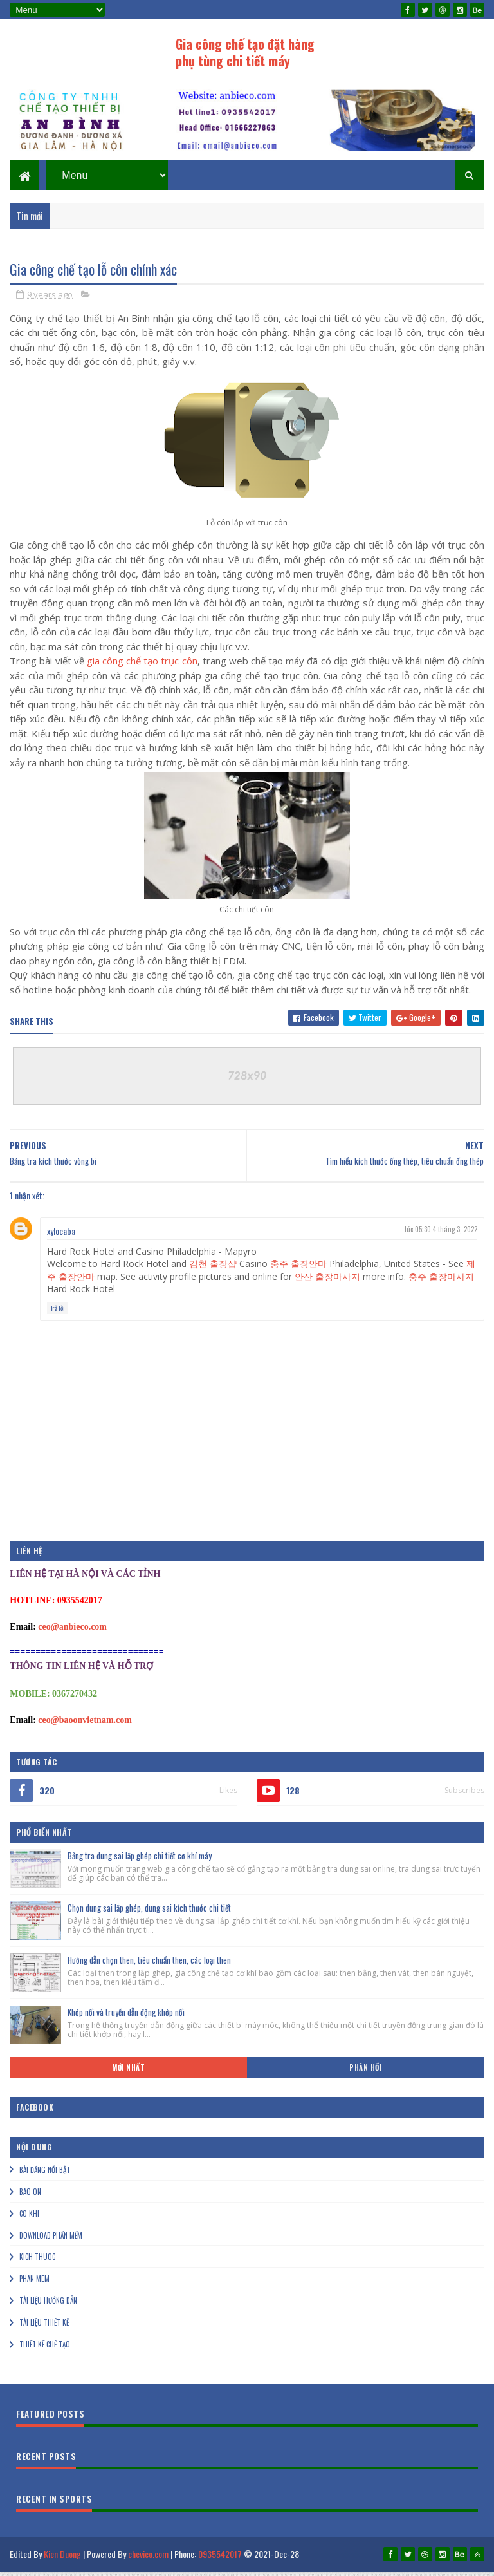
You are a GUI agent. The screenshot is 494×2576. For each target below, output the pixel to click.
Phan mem (34, 2284)
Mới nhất (128, 2073)
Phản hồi (365, 2073)
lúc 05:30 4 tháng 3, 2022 (441, 1235)
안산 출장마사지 (327, 1282)
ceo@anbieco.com (72, 1632)
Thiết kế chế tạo (44, 2350)
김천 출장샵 (213, 1269)
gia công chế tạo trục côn (142, 666)
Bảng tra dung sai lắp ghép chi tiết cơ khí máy (140, 1861)
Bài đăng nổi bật (44, 2175)
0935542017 (220, 2559)
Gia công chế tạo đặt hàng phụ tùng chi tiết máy (245, 52)
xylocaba (61, 1236)
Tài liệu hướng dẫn (48, 2306)
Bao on (30, 2197)
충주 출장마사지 (441, 1282)
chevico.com (148, 2559)
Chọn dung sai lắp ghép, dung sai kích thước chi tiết (149, 1913)
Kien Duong (62, 2559)
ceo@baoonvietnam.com (85, 1726)
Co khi (29, 2219)
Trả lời (57, 1314)
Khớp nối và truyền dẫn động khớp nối (126, 2017)
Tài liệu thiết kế (44, 2328)
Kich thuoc (37, 2262)
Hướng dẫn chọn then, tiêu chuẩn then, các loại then (149, 1965)
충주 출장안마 (298, 1269)
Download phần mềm (50, 2241)
